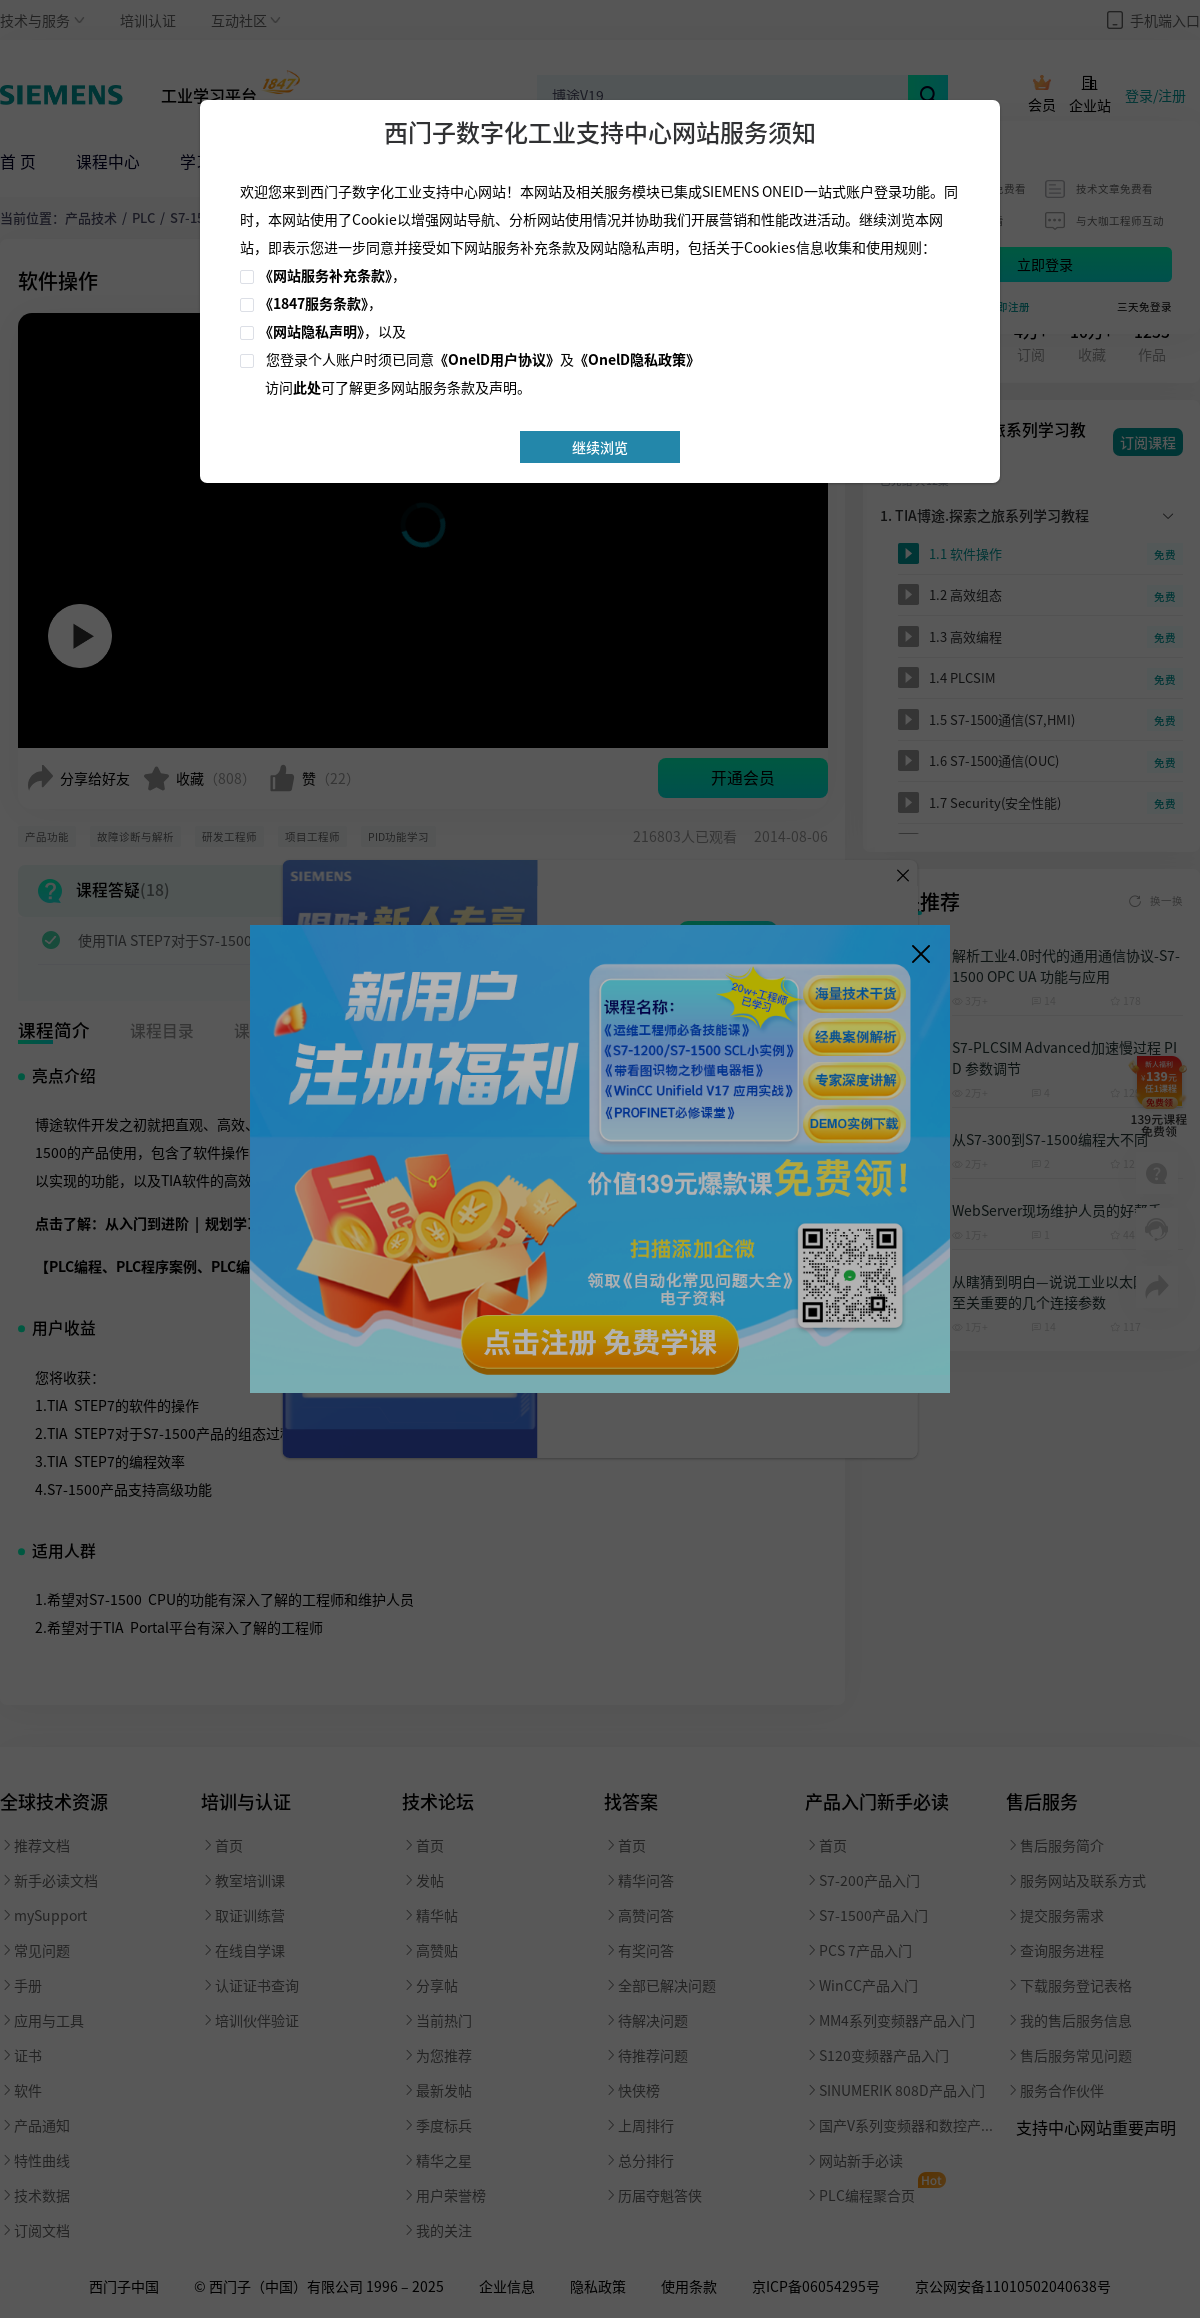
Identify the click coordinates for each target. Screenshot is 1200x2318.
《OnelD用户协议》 (497, 359)
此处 (307, 387)
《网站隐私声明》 (311, 331)
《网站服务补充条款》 (325, 275)
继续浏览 (600, 447)
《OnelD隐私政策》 (637, 359)
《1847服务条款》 (313, 303)
